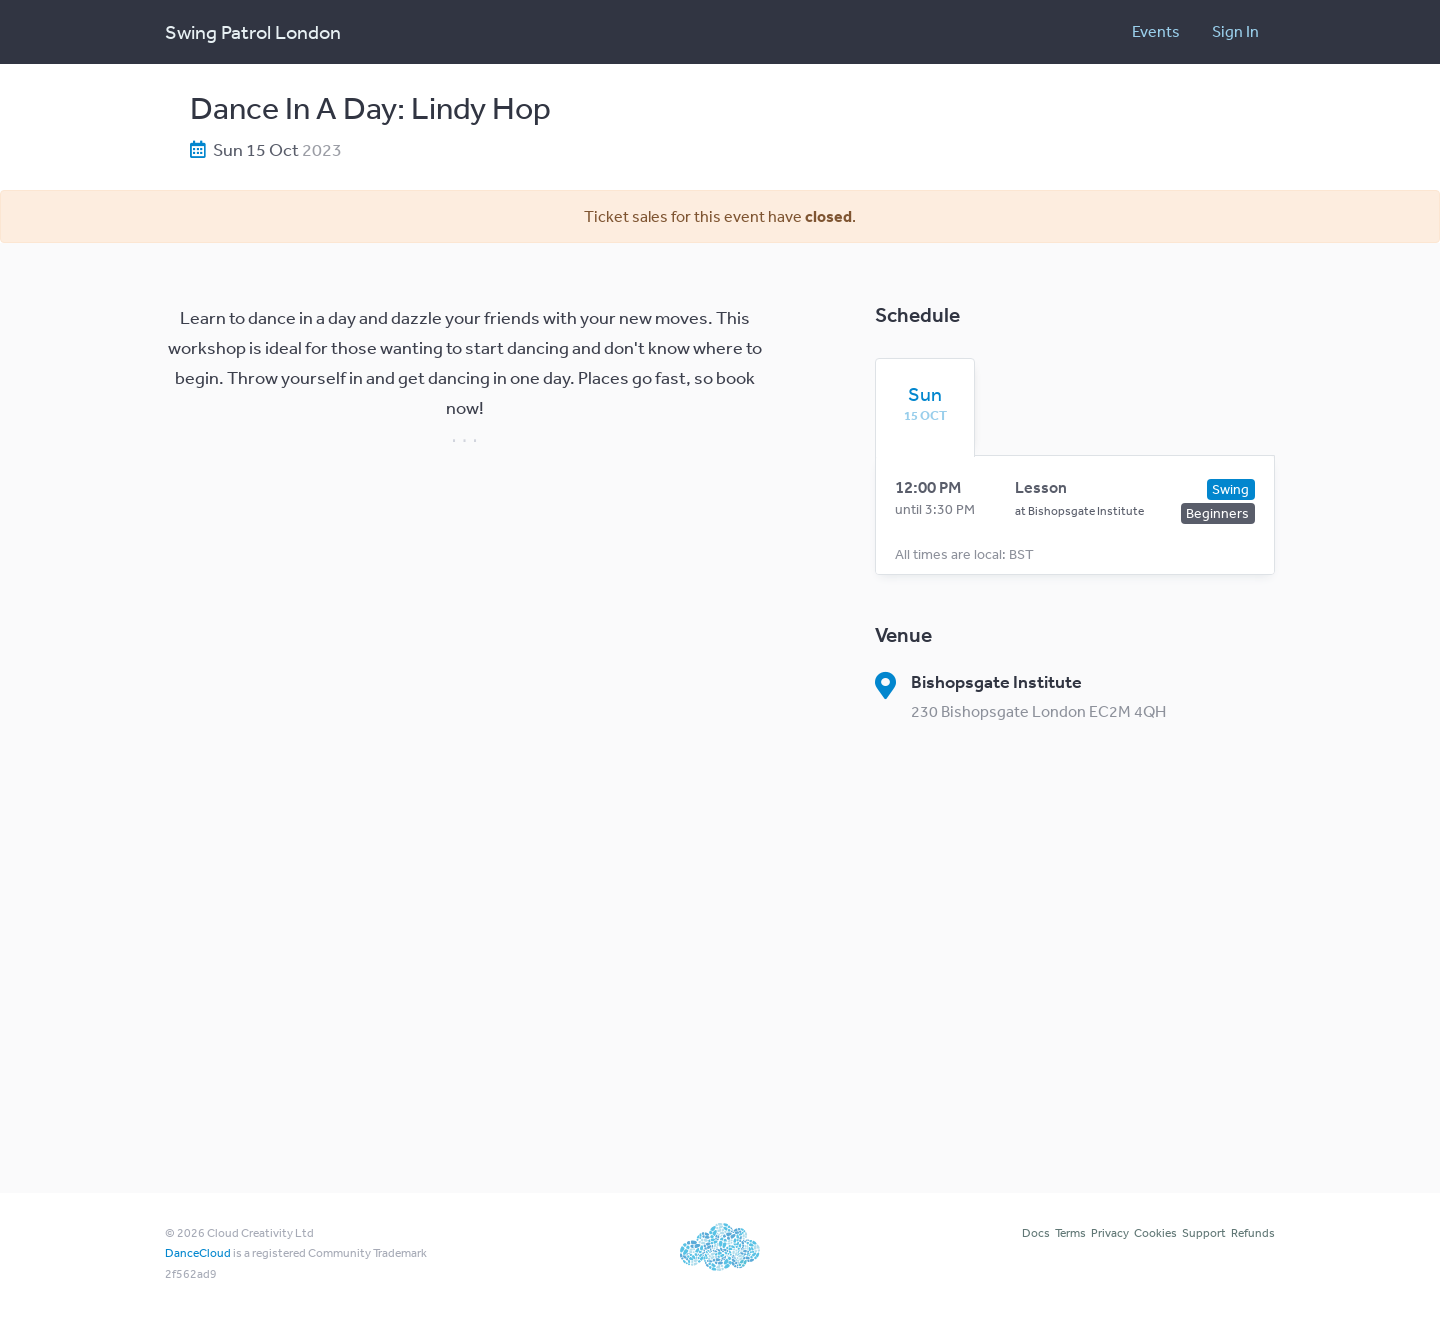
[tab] (925, 403)
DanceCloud (198, 1253)
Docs (1036, 1233)
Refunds (1253, 1233)
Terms (1070, 1233)
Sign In (1235, 31)
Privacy (1110, 1233)
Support (1204, 1233)
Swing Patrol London (253, 31)
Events (1156, 31)
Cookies (1155, 1233)
